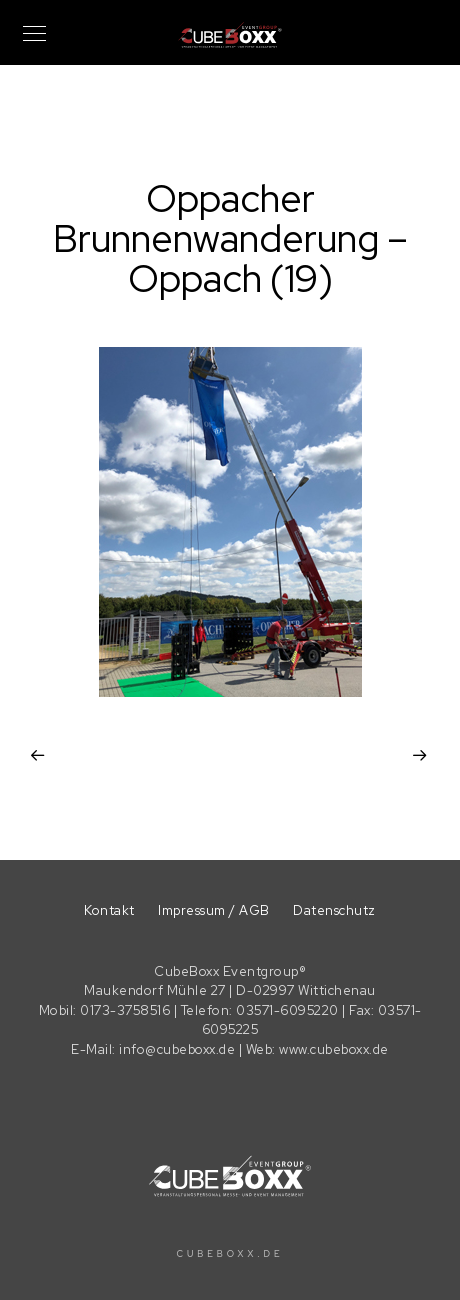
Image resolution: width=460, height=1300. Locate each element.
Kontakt (109, 910)
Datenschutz (334, 910)
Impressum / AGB (214, 910)
